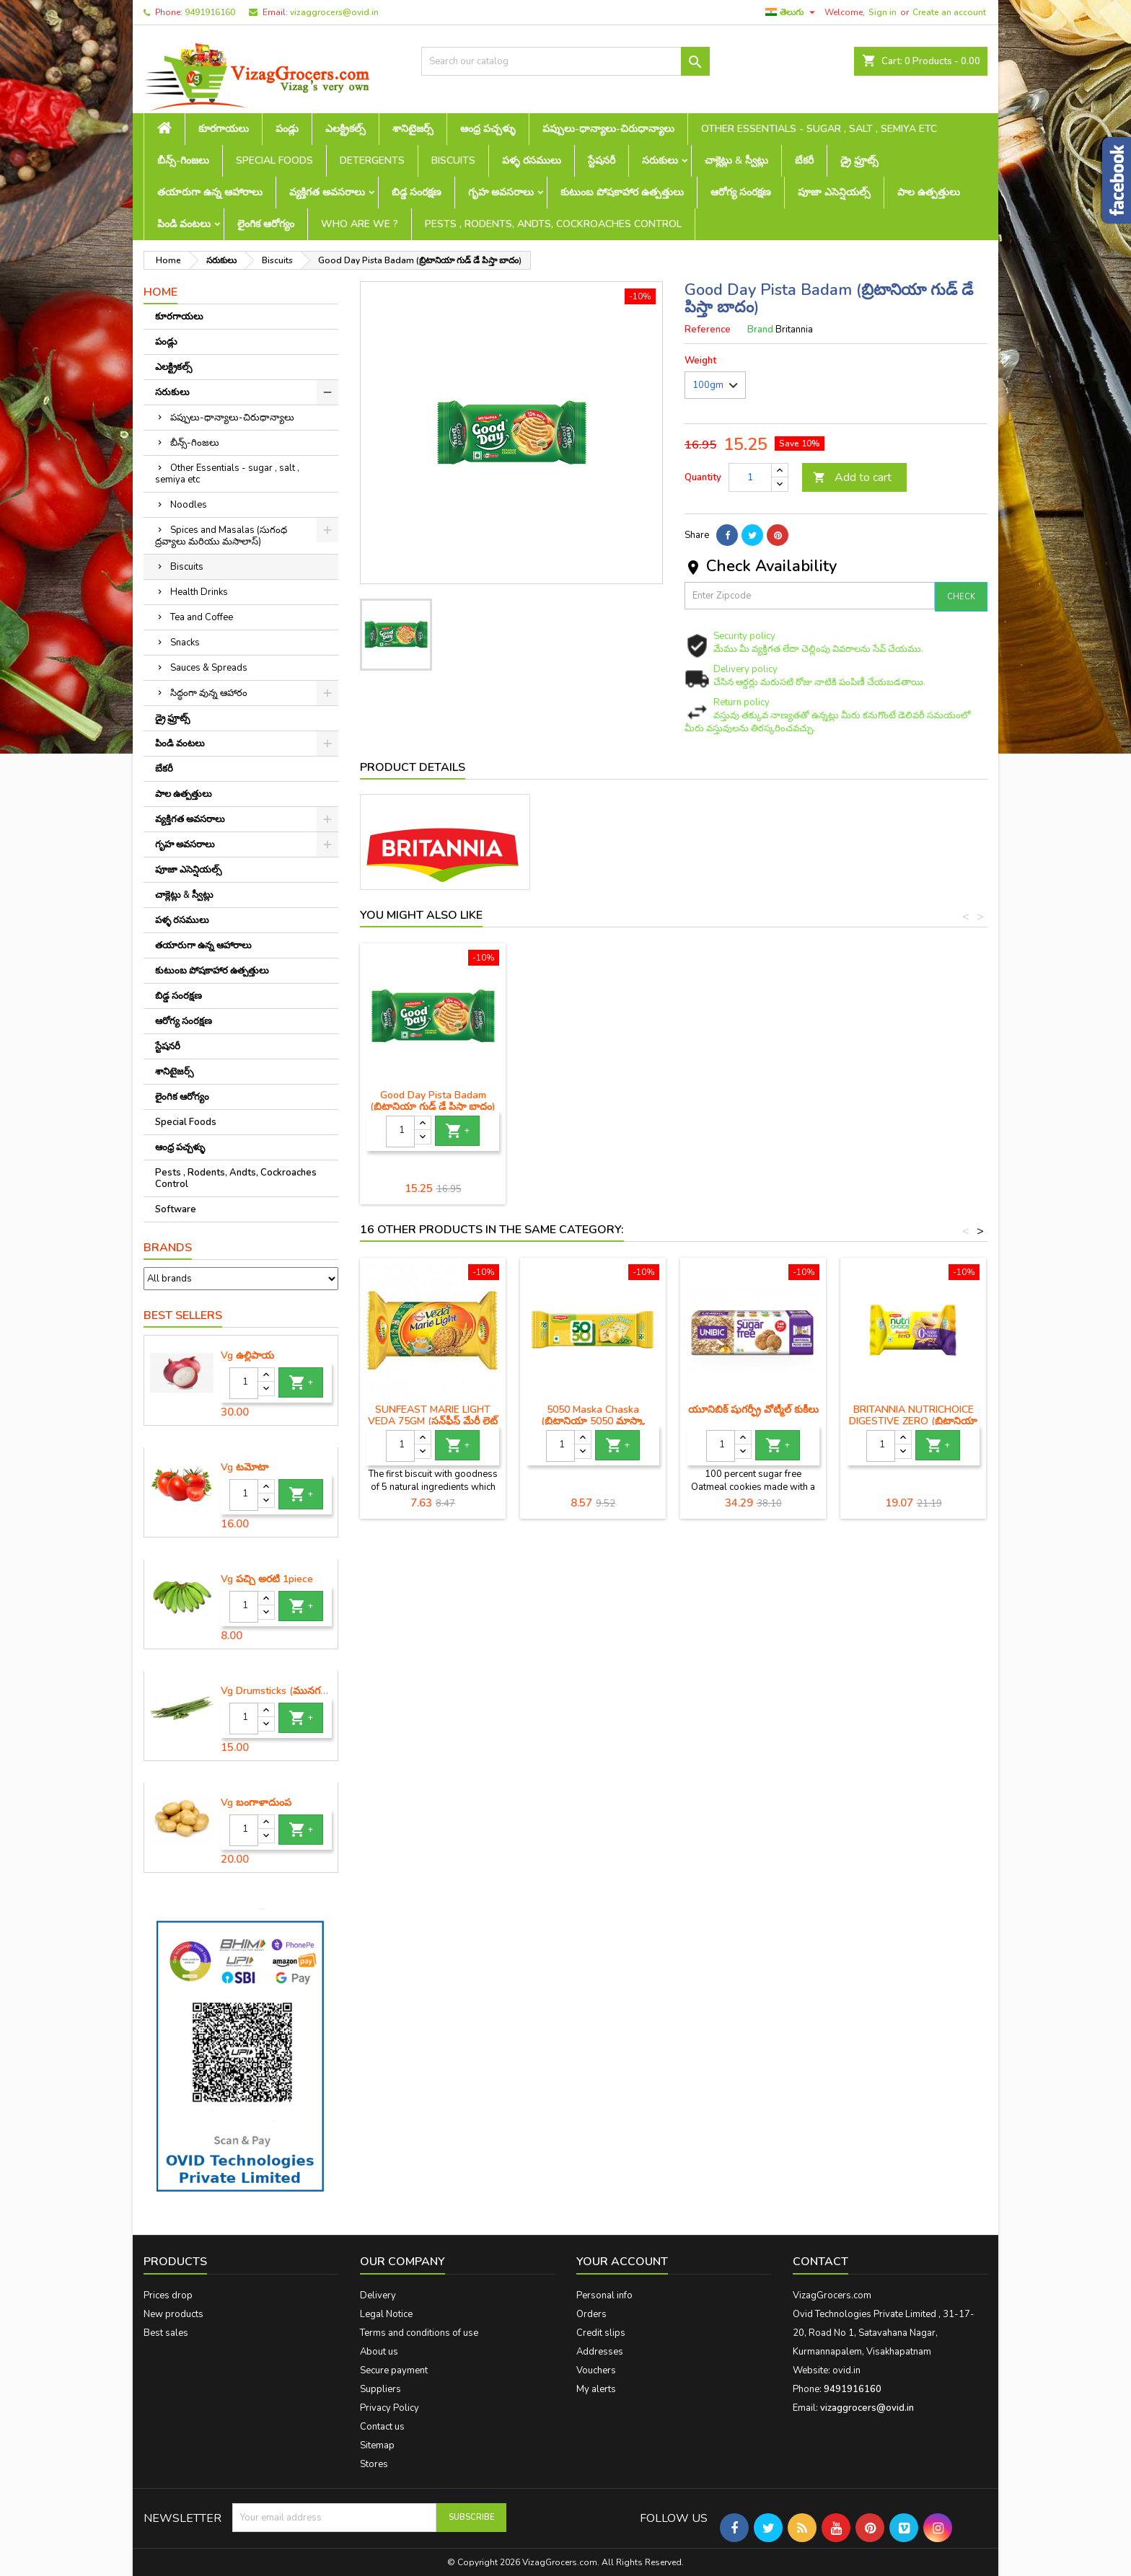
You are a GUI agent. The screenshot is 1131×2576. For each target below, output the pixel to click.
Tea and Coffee (201, 617)
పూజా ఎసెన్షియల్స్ (834, 192)
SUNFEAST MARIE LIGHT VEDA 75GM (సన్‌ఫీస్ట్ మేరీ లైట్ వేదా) (433, 1421)
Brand (760, 329)
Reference (708, 329)
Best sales (166, 2332)
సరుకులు (660, 160)
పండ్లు (287, 129)
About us (379, 2351)
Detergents (372, 160)
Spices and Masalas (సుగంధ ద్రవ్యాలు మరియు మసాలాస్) (221, 536)
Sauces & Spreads (208, 667)
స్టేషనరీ (601, 160)
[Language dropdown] (792, 12)
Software (175, 1209)
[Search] (565, 61)
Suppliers (380, 2389)
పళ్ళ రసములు (531, 160)
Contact (820, 2262)
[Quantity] (243, 1383)
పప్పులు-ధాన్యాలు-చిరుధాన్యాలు (608, 129)
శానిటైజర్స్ (413, 129)
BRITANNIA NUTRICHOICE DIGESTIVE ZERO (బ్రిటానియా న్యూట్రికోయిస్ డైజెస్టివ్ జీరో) (913, 1421)
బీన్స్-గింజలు (183, 160)
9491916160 (210, 12)
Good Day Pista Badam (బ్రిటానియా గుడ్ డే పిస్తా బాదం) (593, 1100)
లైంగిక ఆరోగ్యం (265, 224)
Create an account (949, 12)
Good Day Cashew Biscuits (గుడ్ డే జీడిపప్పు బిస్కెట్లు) (433, 1100)
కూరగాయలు (223, 129)
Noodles (188, 504)
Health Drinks (199, 592)
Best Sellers (183, 1315)
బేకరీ (804, 160)
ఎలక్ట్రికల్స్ (345, 129)
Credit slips (600, 2332)
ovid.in (846, 2370)
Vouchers (596, 2370)
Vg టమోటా (244, 1467)
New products (173, 2314)
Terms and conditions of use (419, 2332)
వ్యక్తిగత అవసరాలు (327, 192)
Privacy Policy (389, 2407)
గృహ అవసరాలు (501, 192)
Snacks (185, 642)
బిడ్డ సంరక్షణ (416, 192)
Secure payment (394, 2370)
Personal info (604, 2295)
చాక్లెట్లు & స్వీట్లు (736, 160)
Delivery (378, 2295)
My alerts (596, 2389)
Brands (168, 1248)
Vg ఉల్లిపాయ (247, 1356)
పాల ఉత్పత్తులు (928, 192)
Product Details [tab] (412, 767)
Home (160, 292)
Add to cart (852, 477)
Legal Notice (386, 2314)
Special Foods (274, 160)
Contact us (382, 2426)
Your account (622, 2262)
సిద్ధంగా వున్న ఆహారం (208, 693)
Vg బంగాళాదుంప (256, 1803)
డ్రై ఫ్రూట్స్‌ (859, 160)
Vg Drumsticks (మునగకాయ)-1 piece (276, 1691)
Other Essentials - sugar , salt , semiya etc (819, 129)
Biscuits (453, 160)
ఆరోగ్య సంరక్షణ (740, 192)
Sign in (882, 12)
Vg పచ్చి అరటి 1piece (267, 1579)
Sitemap (377, 2445)
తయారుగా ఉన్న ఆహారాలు (210, 192)
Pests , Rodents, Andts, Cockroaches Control (553, 224)
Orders (591, 2314)
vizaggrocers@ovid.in (334, 12)
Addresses (599, 2351)
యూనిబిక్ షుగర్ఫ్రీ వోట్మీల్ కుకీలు (753, 1409)
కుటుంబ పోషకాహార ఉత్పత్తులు (622, 192)
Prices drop (168, 2295)
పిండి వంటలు (184, 224)
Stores (374, 2464)
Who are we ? (359, 224)
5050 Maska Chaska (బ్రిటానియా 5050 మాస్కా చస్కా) (593, 1421)
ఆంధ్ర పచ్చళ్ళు (488, 129)
